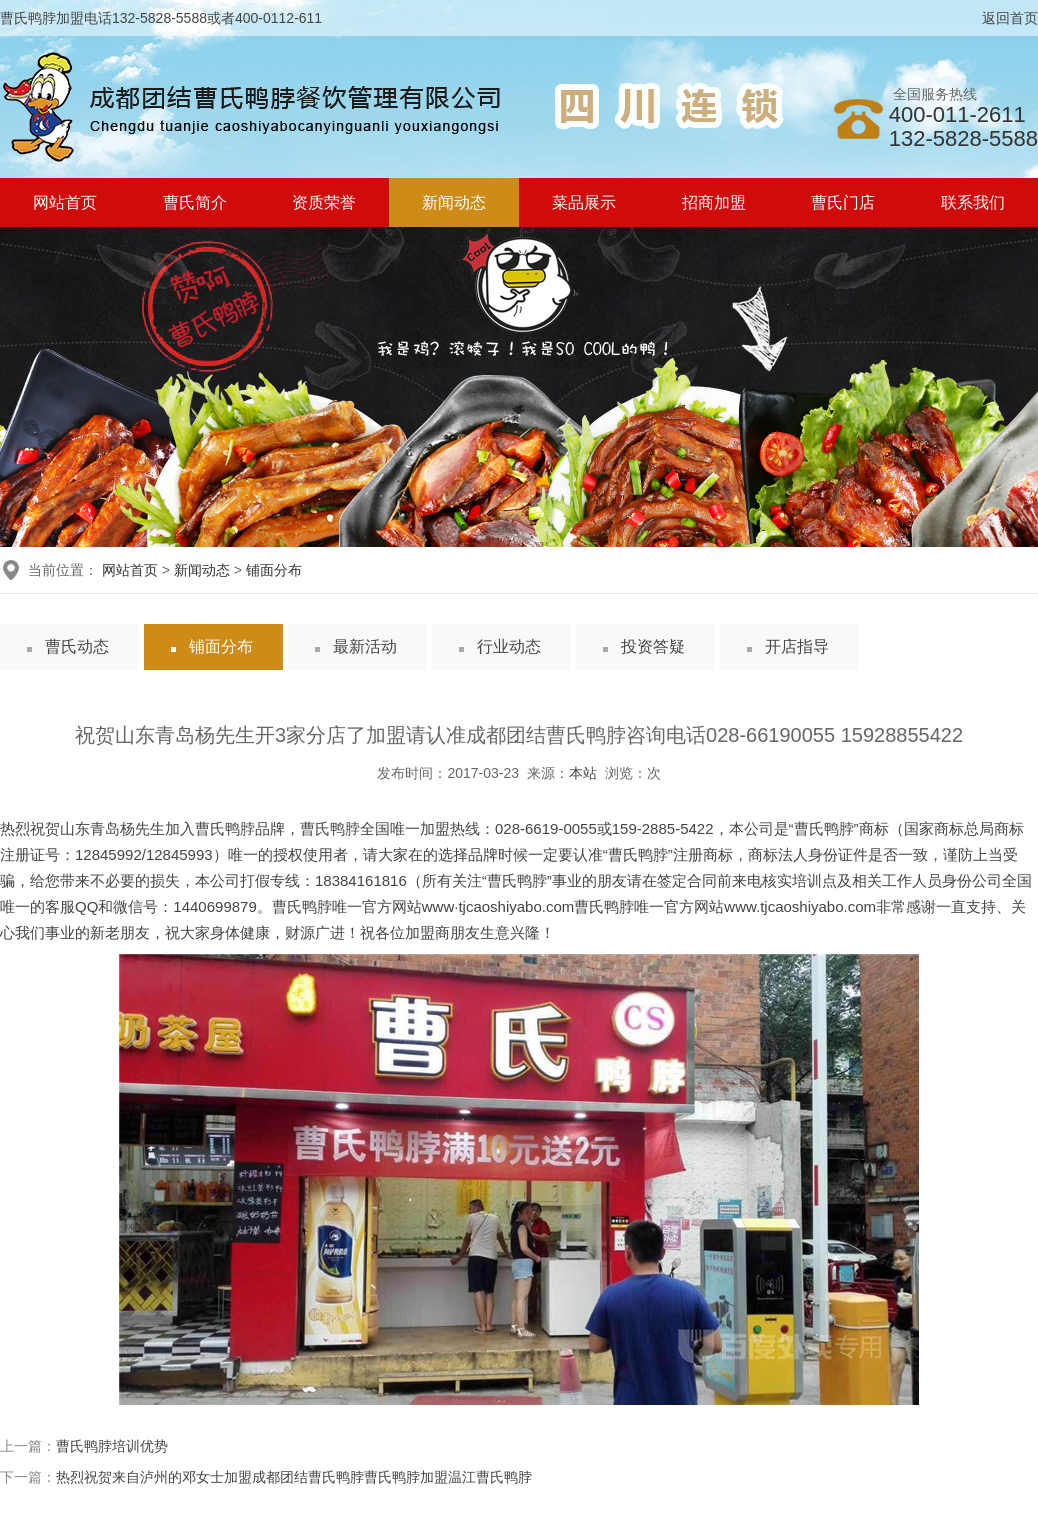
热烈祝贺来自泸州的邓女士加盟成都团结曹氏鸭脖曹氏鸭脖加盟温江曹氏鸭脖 (294, 1477)
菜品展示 (584, 202)
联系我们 (973, 202)
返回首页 (1010, 18)
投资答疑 (653, 646)
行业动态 (509, 646)
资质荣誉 (324, 202)
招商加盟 (714, 202)
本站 (583, 773)
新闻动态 (454, 202)
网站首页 (65, 202)
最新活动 (365, 646)
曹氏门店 (843, 202)
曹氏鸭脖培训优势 (112, 1446)
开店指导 (797, 646)
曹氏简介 (195, 202)
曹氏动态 (77, 646)
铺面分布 (274, 570)
